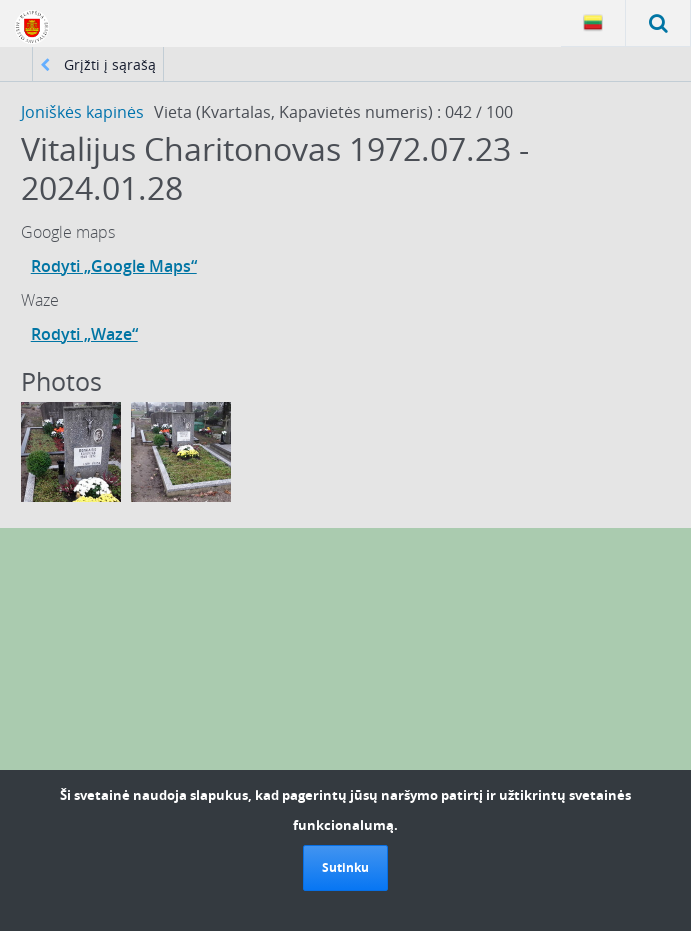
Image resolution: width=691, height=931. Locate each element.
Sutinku (345, 867)
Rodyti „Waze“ (84, 334)
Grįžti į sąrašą (97, 64)
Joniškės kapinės (82, 112)
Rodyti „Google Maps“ (114, 266)
